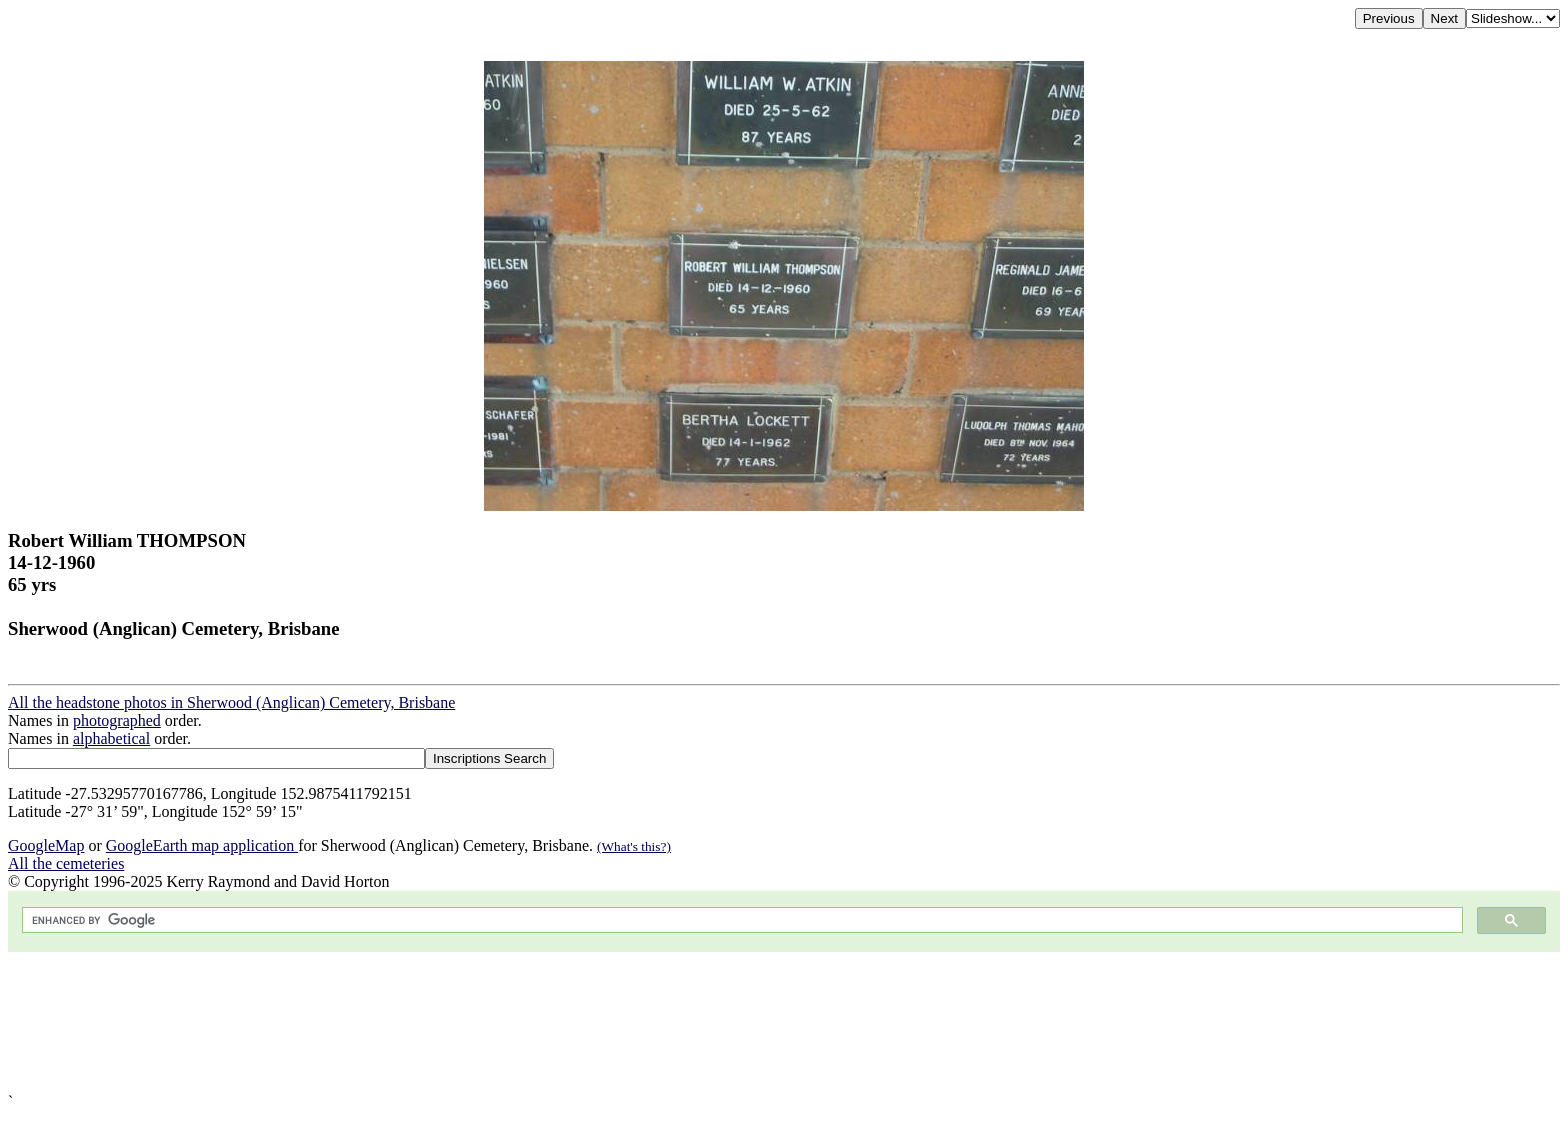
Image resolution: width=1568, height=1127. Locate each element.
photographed (117, 720)
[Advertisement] (608, 1022)
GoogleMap (46, 845)
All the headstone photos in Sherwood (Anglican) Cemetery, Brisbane (231, 702)
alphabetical (111, 738)
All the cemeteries (66, 863)
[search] (740, 920)
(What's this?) (634, 846)
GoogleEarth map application (202, 845)
